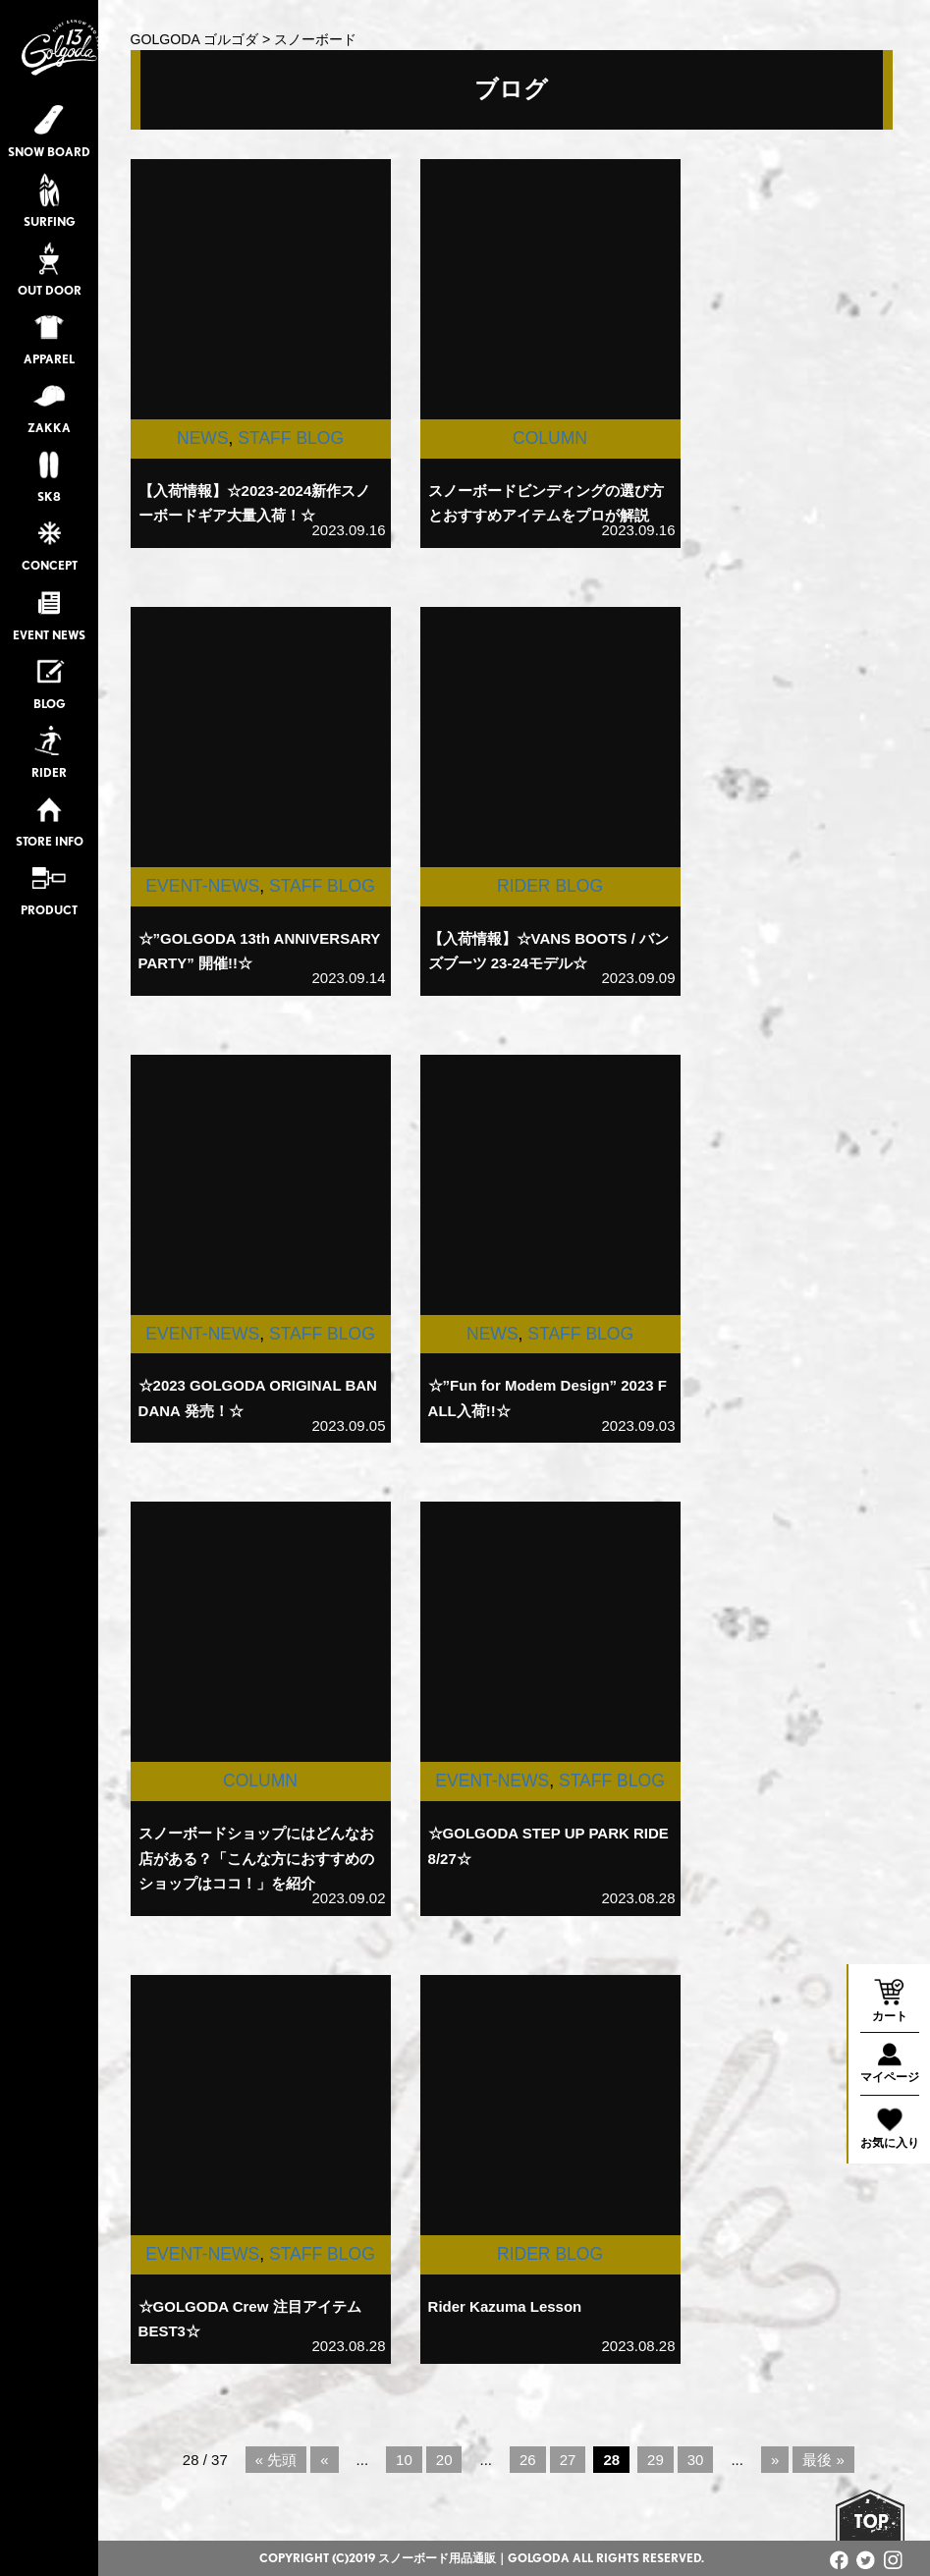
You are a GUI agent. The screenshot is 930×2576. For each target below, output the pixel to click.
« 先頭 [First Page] (276, 2459)
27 (568, 2459)
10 (404, 2459)
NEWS (203, 438)
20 (444, 2459)
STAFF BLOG (291, 438)
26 (528, 2459)
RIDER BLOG (550, 886)
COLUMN (550, 438)
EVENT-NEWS (202, 886)
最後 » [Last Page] (823, 2459)
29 (655, 2459)
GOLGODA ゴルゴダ (194, 39)
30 (695, 2459)
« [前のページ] (324, 2459)
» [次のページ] (775, 2459)
